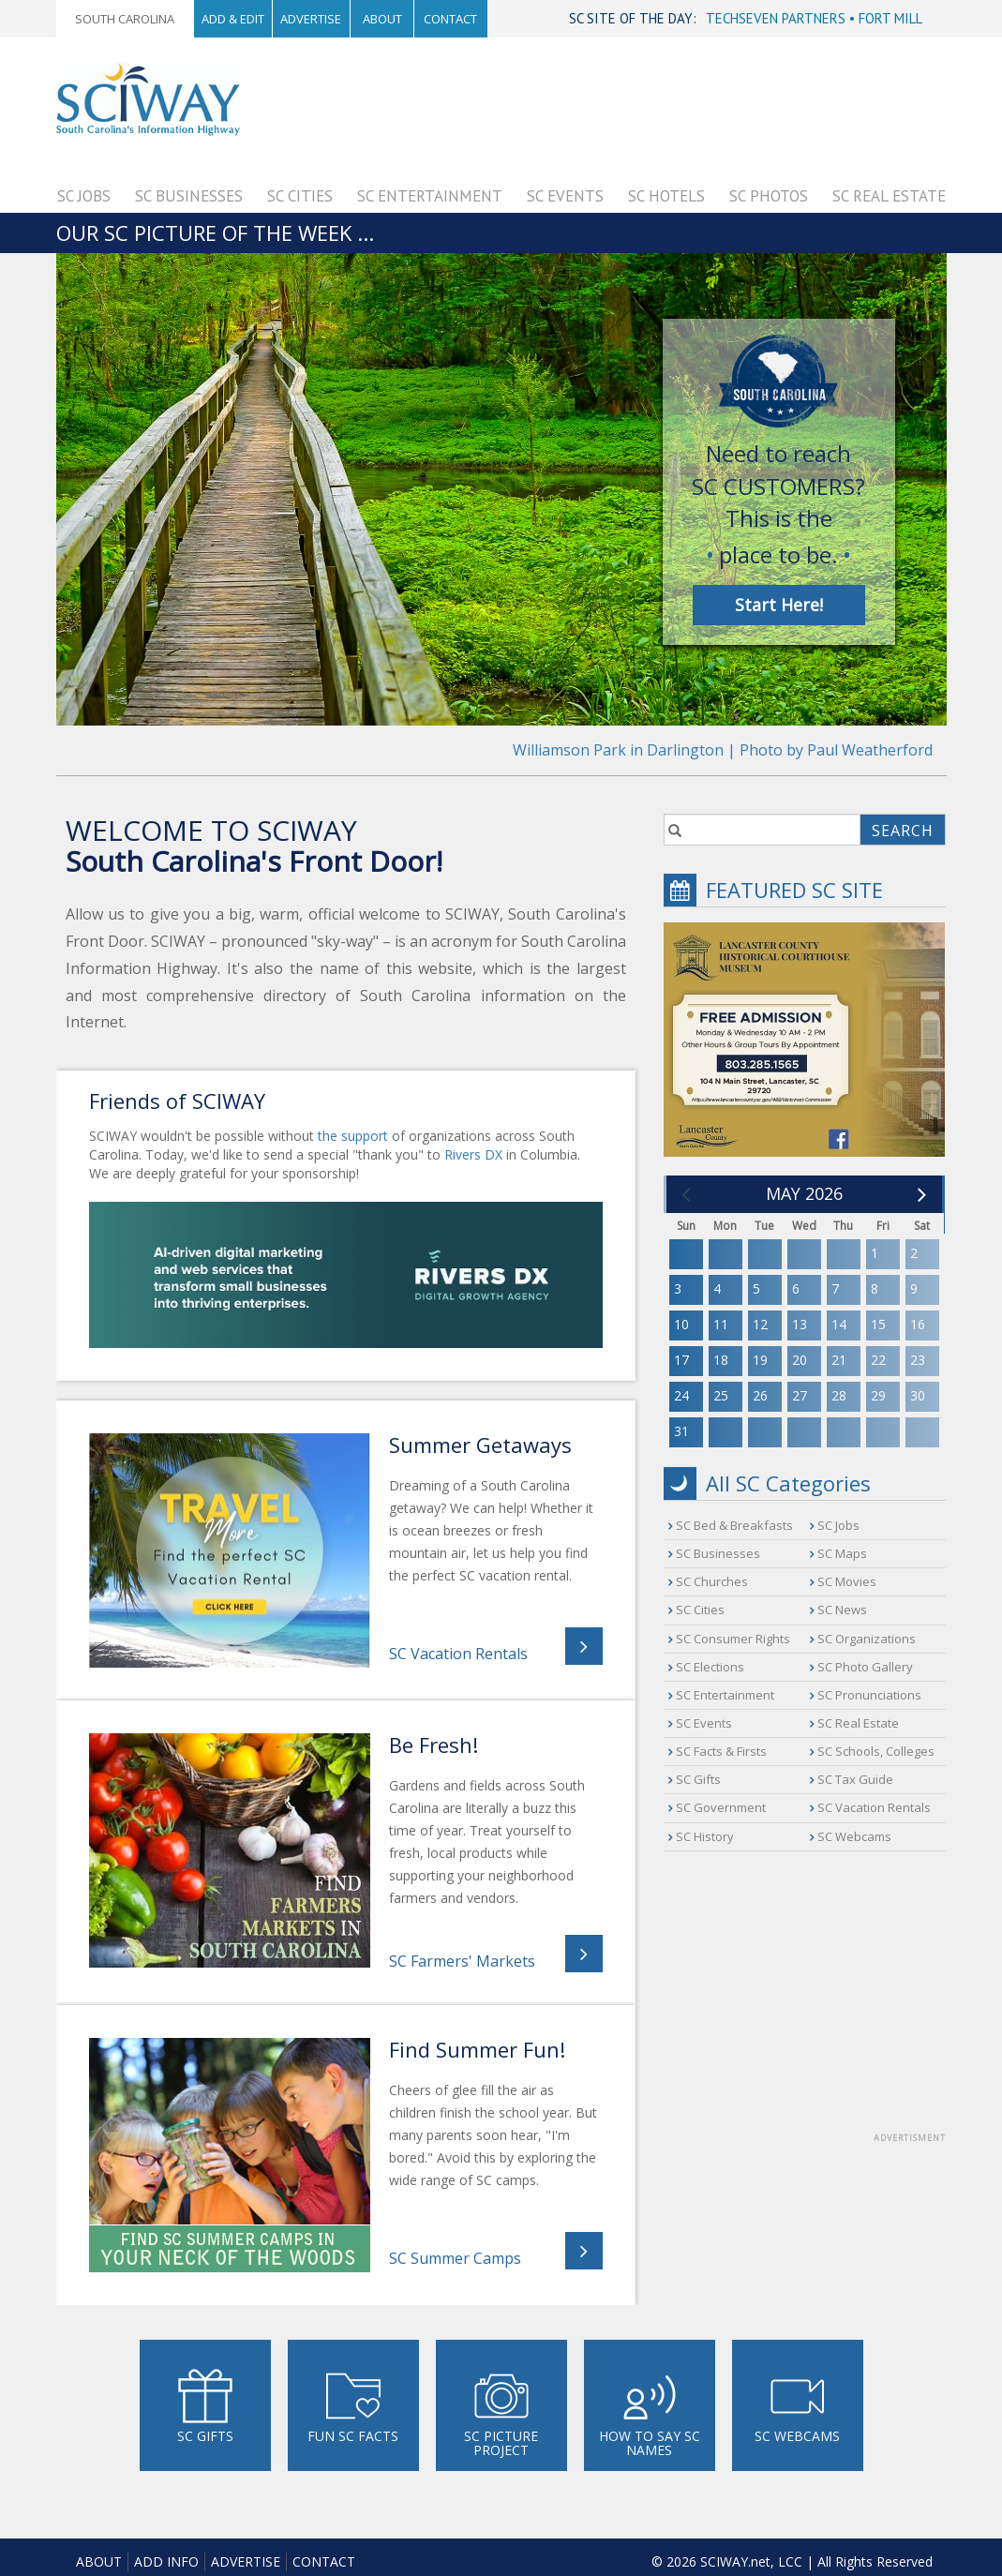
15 (878, 1324)
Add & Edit (233, 18)
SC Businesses (189, 196)
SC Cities (300, 196)
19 (760, 1360)
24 (681, 1395)
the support (353, 1136)
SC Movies (846, 1581)
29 (878, 1395)
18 (720, 1360)
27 (799, 1395)
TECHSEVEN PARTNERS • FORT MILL (814, 18)
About (382, 18)
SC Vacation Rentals (458, 1653)
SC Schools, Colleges (876, 1751)
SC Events (565, 196)
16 (917, 1324)
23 (917, 1360)
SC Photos (768, 196)
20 (799, 1360)
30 (917, 1395)
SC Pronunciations (869, 1694)
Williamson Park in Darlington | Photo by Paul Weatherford (723, 750)
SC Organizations (866, 1638)
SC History (705, 1836)
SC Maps (842, 1553)
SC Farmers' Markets (462, 1961)
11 (720, 1324)
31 (681, 1431)
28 (838, 1395)
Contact (450, 18)
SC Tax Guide (855, 1779)
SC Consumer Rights (733, 1638)
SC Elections (710, 1666)
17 (681, 1360)
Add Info (166, 2561)
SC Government (721, 1807)
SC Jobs (84, 196)
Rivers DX (473, 1154)
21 (838, 1360)
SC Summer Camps (455, 2258)
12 (760, 1324)
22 (878, 1360)
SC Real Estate (889, 196)
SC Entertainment (429, 196)
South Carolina (124, 18)
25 (720, 1395)
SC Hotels (666, 196)
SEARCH (903, 830)
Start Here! (779, 604)
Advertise (310, 18)
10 (681, 1324)
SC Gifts (698, 1779)
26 (760, 1395)
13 (799, 1324)
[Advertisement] (600, 105)
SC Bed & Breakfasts (734, 1525)
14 (838, 1324)
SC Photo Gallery (865, 1666)
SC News (842, 1609)
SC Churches (712, 1581)
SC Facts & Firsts (721, 1751)
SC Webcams (854, 1836)
